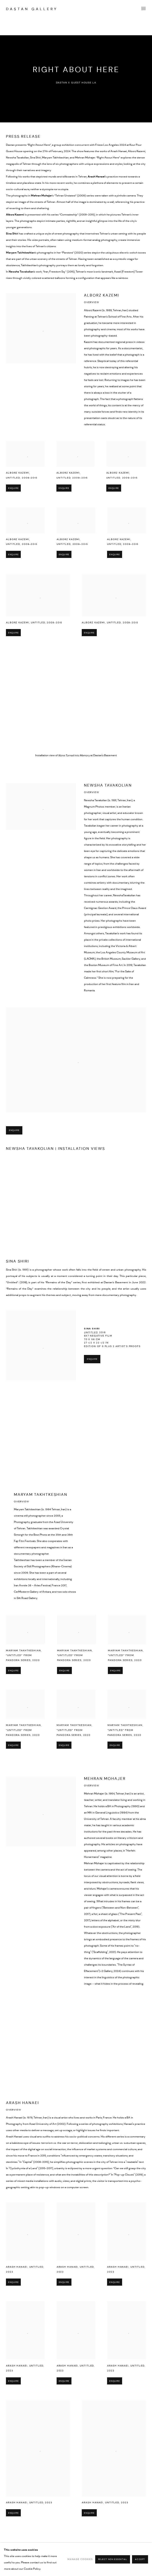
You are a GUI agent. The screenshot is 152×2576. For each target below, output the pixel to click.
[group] (76, 706)
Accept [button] (140, 2559)
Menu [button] (143, 9)
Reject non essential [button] (112, 2559)
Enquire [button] (13, 503)
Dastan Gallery (32, 9)
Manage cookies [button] (80, 2559)
